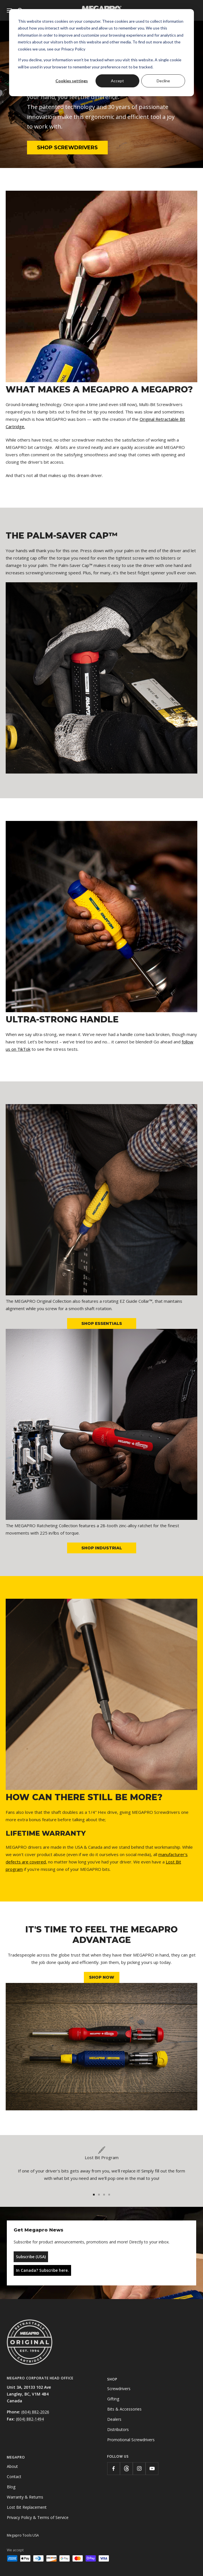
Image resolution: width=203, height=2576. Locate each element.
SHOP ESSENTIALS (101, 1323)
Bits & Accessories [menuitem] (124, 2409)
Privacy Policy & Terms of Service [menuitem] (38, 2517)
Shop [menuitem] (112, 2379)
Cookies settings (71, 80)
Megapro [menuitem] (16, 2457)
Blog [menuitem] (11, 2486)
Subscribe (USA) (31, 2256)
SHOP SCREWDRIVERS (67, 147)
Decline (163, 80)
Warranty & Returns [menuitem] (25, 2497)
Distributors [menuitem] (118, 2429)
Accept (117, 80)
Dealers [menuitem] (114, 2419)
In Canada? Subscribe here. (42, 2270)
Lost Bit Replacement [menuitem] (27, 2507)
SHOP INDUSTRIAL (101, 1547)
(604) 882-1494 (30, 2419)
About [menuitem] (12, 2466)
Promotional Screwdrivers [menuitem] (131, 2439)
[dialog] (101, 52)
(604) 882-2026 (35, 2412)
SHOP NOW (101, 1977)
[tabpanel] (101, 2166)
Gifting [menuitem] (113, 2398)
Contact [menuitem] (14, 2476)
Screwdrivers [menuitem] (118, 2388)
